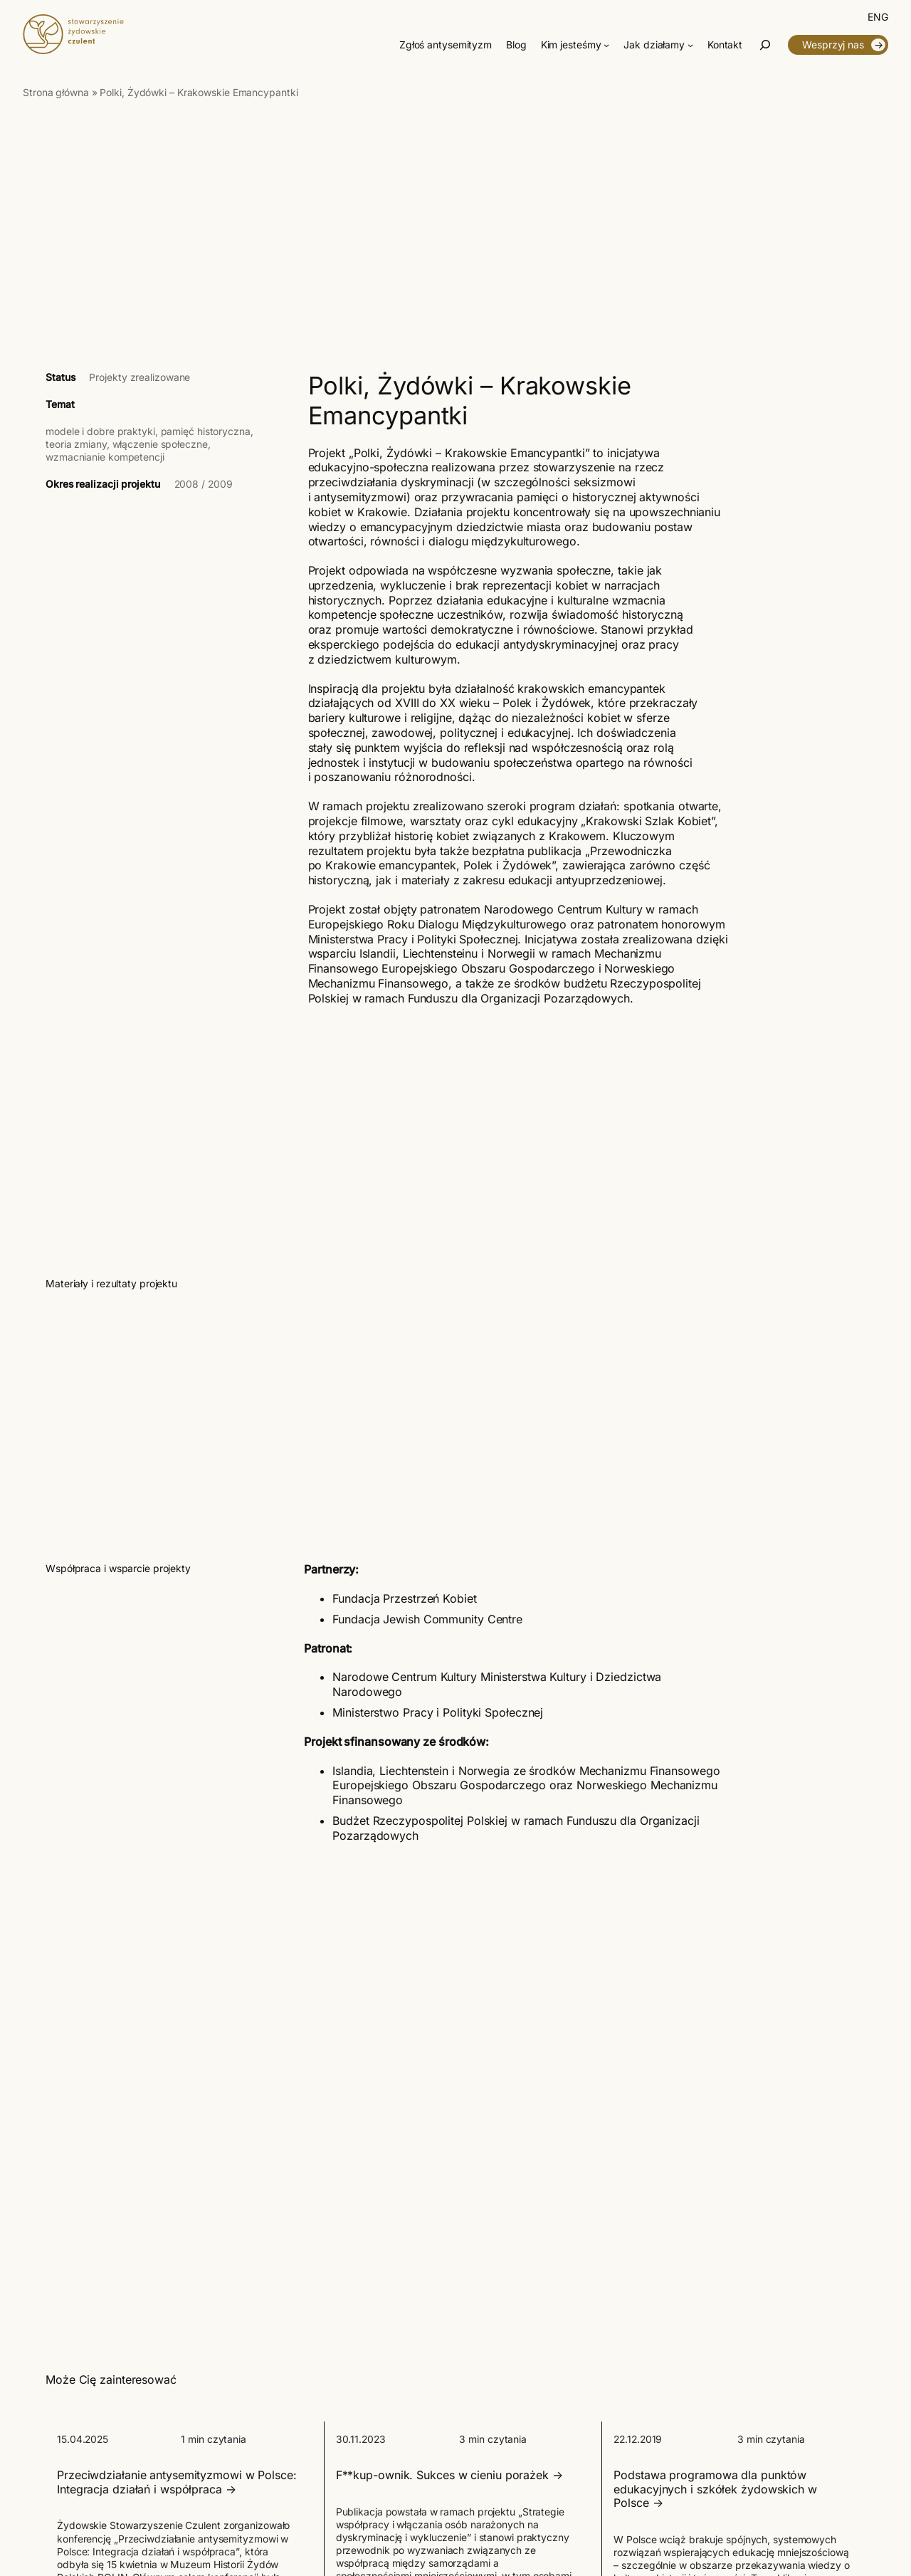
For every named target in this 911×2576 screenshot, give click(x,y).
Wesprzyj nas (833, 45)
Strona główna (56, 92)
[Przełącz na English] (878, 17)
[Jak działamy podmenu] (690, 45)
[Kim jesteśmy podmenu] (606, 45)
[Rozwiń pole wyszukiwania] (765, 45)
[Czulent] (73, 50)
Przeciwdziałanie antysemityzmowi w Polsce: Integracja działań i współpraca (177, 2482)
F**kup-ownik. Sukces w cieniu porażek (442, 2475)
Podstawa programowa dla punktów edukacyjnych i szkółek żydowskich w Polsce (715, 2489)
